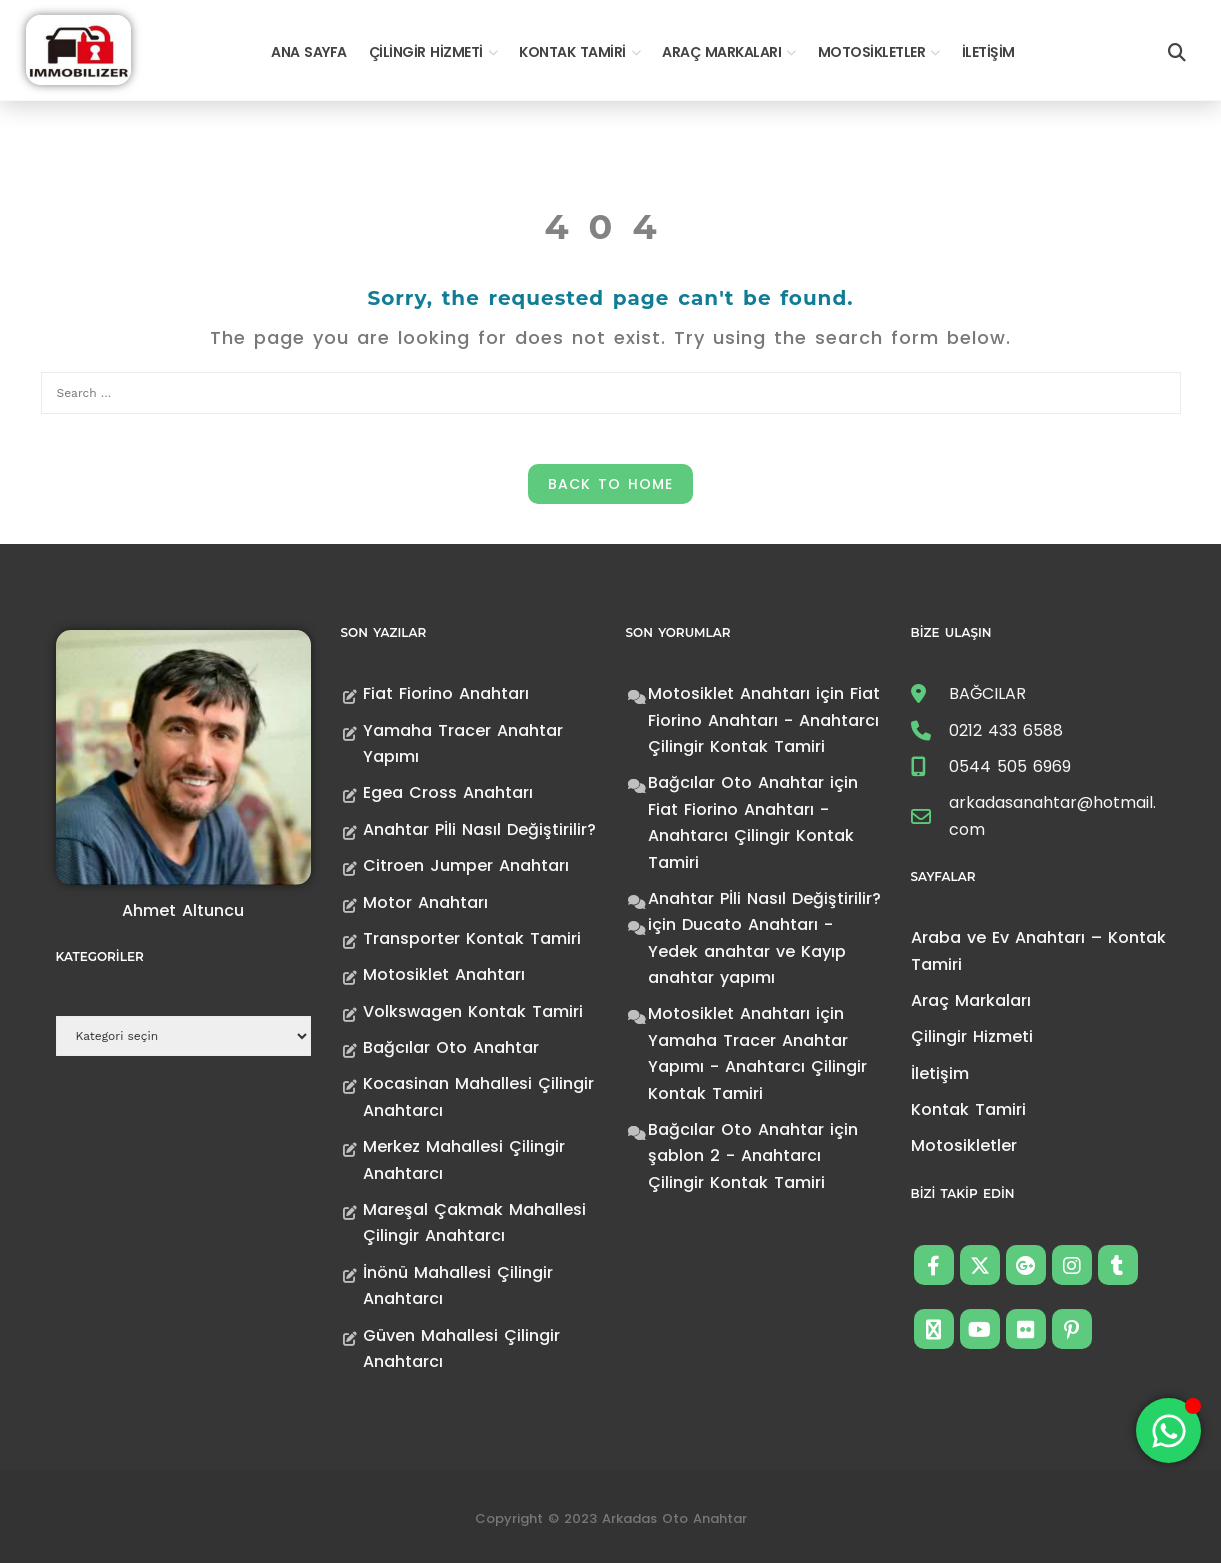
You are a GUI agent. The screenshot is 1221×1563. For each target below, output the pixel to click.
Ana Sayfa (309, 52)
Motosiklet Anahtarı (444, 974)
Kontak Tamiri (572, 52)
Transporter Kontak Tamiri (472, 938)
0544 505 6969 (1010, 766)
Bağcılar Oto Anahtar (451, 1047)
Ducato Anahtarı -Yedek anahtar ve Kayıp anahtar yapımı (747, 951)
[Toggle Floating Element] (1168, 1430)
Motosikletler (872, 52)
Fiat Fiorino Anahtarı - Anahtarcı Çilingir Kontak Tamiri (764, 720)
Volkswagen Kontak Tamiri (473, 1011)
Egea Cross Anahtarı (448, 792)
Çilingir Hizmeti (426, 52)
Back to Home (610, 484)
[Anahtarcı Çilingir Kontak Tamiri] (78, 48)
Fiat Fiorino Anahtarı (446, 693)
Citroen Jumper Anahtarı (466, 865)
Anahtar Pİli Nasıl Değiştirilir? (479, 829)
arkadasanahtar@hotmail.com (1052, 815)
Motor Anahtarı (425, 902)
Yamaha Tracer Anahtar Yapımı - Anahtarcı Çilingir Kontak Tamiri (757, 1067)
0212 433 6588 (1006, 730)
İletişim (988, 52)
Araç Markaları (721, 52)
